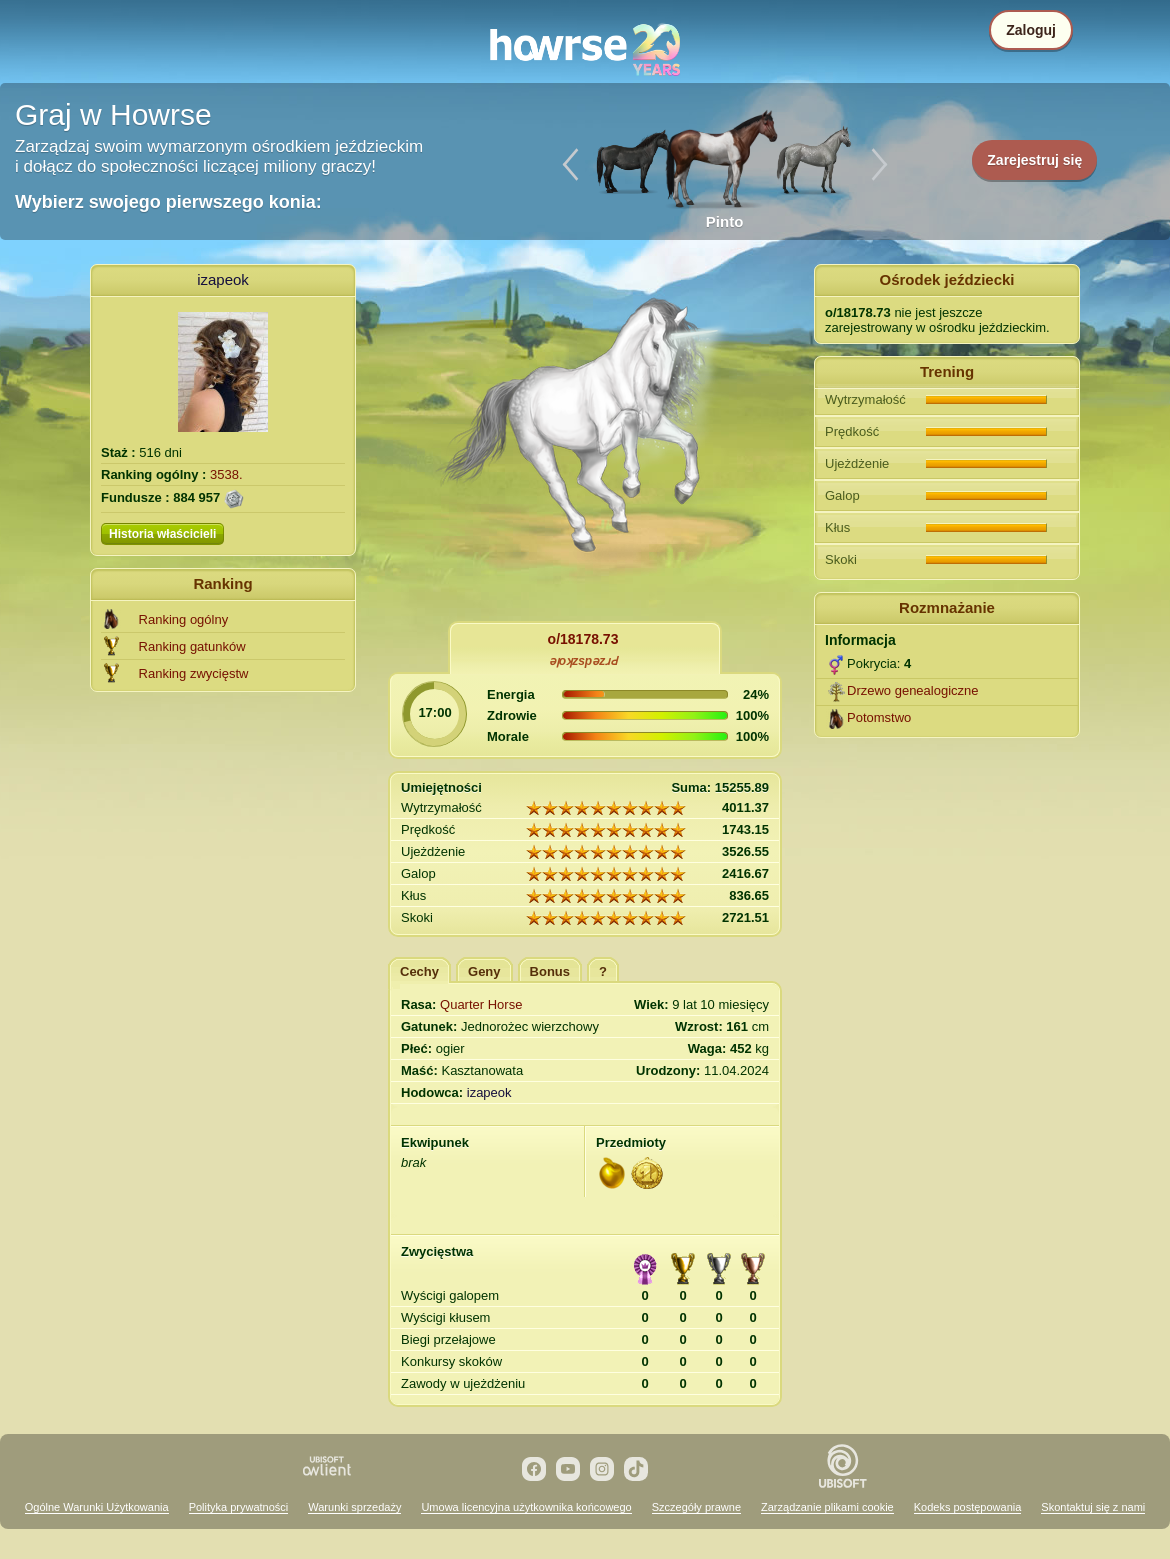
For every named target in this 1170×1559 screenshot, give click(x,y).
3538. (226, 474)
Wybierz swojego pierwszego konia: (168, 202)
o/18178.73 (583, 639)
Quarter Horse (481, 1004)
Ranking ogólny (184, 619)
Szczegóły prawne (696, 1507)
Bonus (550, 971)
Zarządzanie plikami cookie (827, 1507)
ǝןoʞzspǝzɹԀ (583, 661)
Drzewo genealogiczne (913, 690)
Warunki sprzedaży (354, 1507)
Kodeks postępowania (968, 1507)
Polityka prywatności (239, 1507)
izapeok (223, 279)
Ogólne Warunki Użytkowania (97, 1507)
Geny (484, 971)
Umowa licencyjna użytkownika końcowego (526, 1507)
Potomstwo (879, 717)
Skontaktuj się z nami (1093, 1507)
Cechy (419, 971)
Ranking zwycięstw (194, 673)
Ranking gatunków (192, 646)
